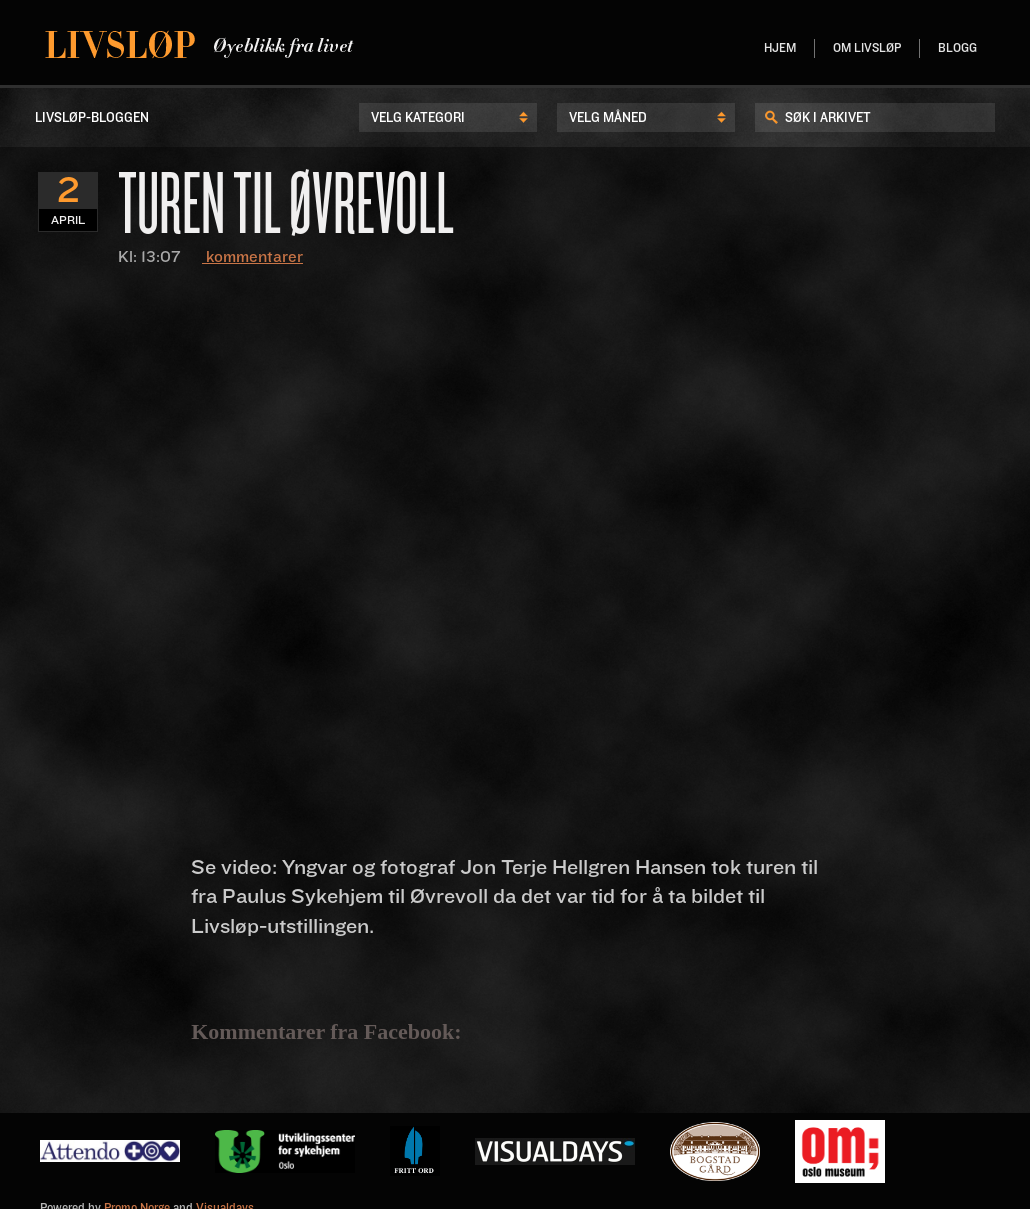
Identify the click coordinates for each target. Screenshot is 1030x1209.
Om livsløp (867, 48)
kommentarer (252, 257)
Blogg (957, 48)
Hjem (780, 48)
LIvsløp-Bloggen (92, 118)
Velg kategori (418, 118)
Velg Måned (608, 118)
